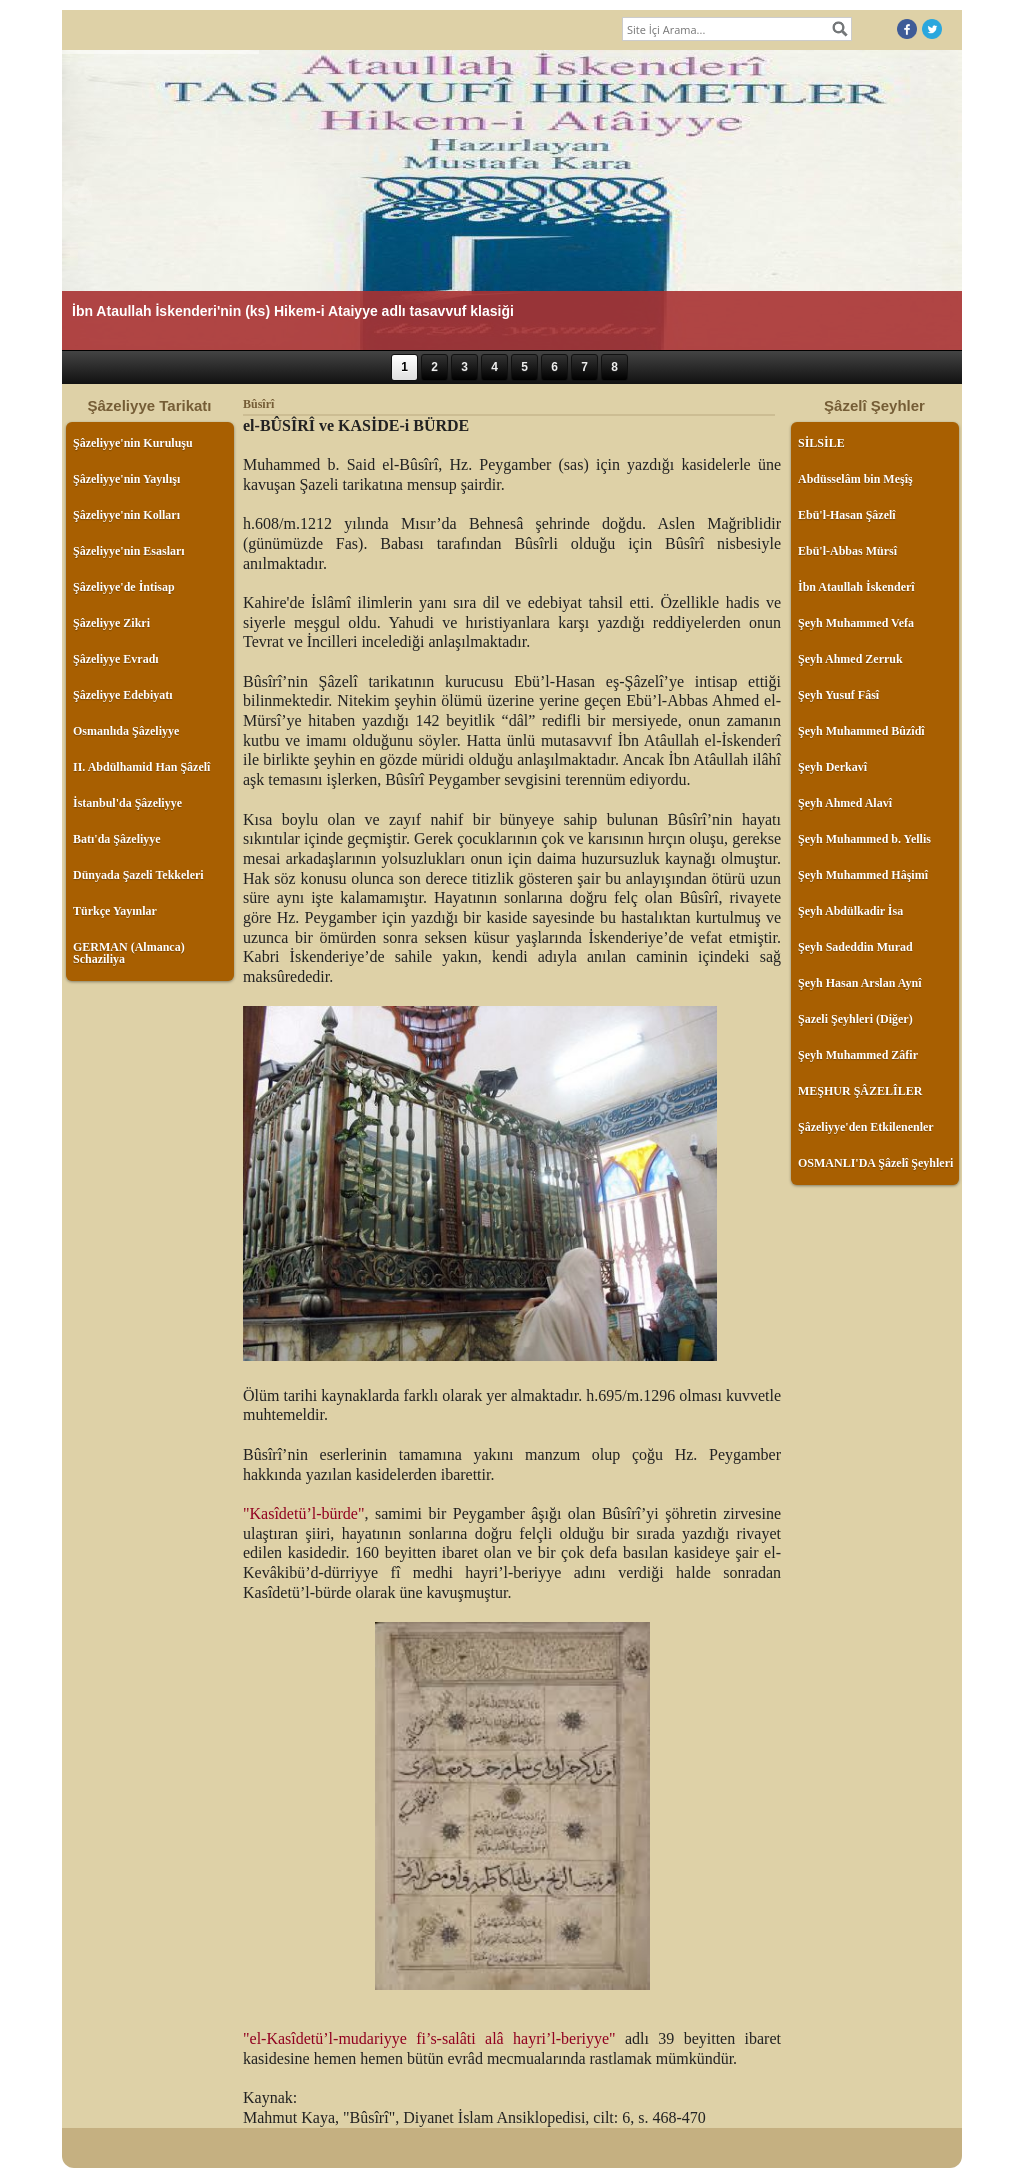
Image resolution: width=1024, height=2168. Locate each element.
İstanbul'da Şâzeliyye (127, 803)
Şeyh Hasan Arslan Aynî (859, 983)
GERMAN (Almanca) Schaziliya (129, 953)
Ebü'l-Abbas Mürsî (847, 551)
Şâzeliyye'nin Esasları (129, 551)
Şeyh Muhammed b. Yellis (864, 839)
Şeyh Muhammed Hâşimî (863, 875)
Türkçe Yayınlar (115, 911)
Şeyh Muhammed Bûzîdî (861, 731)
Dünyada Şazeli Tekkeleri (138, 875)
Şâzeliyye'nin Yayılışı (126, 479)
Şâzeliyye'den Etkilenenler (866, 1127)
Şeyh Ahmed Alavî (845, 803)
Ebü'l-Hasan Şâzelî (847, 515)
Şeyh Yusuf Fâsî (838, 695)
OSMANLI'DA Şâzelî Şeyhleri (875, 1163)
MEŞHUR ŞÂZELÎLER (860, 1091)
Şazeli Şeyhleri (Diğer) (855, 1019)
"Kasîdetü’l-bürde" (303, 1513)
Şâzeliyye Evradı (116, 659)
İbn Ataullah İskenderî (856, 587)
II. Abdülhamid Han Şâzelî (141, 767)
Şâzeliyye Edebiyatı (123, 695)
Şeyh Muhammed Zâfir (858, 1055)
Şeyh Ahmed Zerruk (850, 659)
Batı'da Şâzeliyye (117, 839)
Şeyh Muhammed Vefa (856, 623)
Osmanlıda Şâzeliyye (126, 731)
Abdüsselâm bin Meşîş (855, 479)
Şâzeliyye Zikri (111, 623)
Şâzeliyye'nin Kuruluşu (133, 443)
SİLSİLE (821, 443)
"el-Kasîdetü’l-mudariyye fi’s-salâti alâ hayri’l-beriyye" (429, 2038)
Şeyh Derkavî (832, 767)
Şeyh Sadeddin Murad (855, 947)
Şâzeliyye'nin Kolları (126, 515)
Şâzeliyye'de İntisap (124, 587)
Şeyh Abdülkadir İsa (850, 911)
